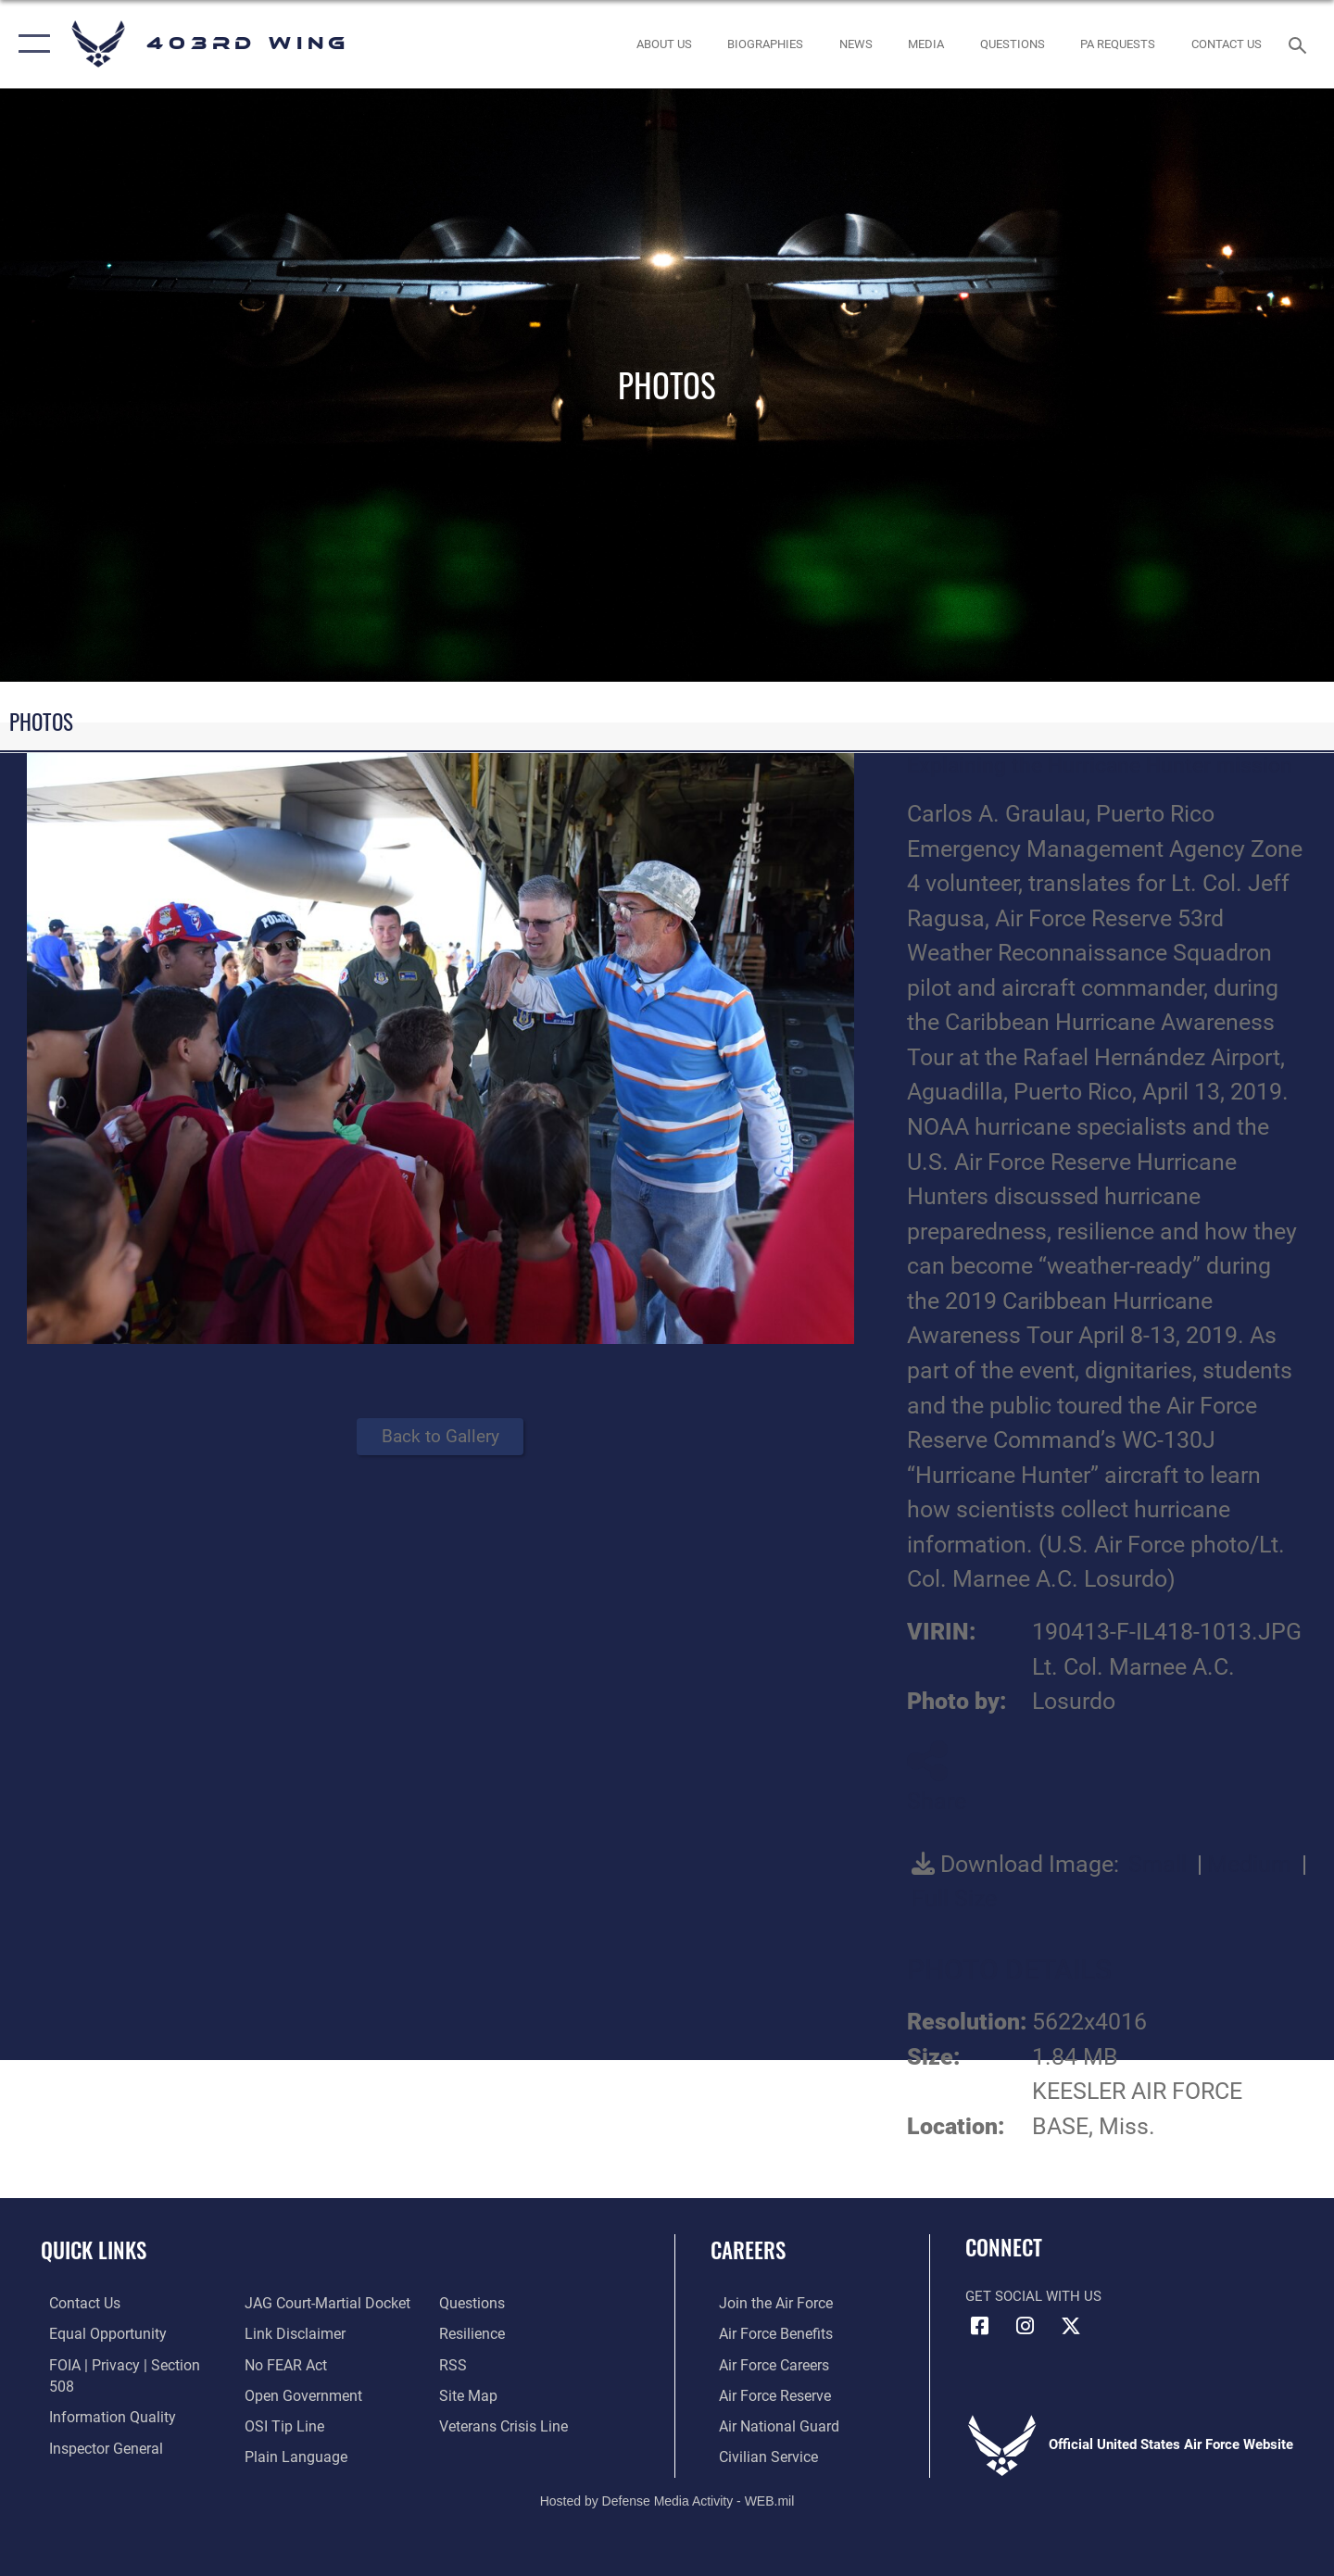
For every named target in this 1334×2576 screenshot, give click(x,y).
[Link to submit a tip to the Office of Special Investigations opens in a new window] (279, 2393)
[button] (30, 44)
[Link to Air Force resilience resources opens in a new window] (474, 2302)
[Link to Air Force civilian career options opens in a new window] (758, 2454)
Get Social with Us (1033, 2296)
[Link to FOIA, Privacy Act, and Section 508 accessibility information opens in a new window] (125, 2364)
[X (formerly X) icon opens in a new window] (1071, 2326)
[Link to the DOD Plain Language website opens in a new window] (288, 2424)
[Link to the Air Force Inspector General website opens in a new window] (95, 2424)
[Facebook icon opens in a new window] (979, 2326)
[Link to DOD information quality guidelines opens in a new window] (100, 2393)
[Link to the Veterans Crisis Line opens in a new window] (504, 2393)
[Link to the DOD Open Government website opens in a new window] (297, 2364)
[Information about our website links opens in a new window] (290, 2302)
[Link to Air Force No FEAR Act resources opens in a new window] (282, 2333)
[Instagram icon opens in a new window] (1025, 2326)
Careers (748, 2250)
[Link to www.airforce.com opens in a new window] (766, 2302)
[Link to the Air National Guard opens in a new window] (767, 2424)
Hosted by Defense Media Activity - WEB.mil (667, 2498)
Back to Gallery (440, 1436)
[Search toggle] (1300, 43)
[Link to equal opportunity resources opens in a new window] (96, 2333)
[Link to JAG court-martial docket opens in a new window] (120, 2454)
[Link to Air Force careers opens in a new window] (765, 2364)
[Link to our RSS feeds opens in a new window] (454, 2333)
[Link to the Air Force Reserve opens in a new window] (765, 2393)
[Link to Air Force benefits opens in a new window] (766, 2333)
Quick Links (93, 2250)
